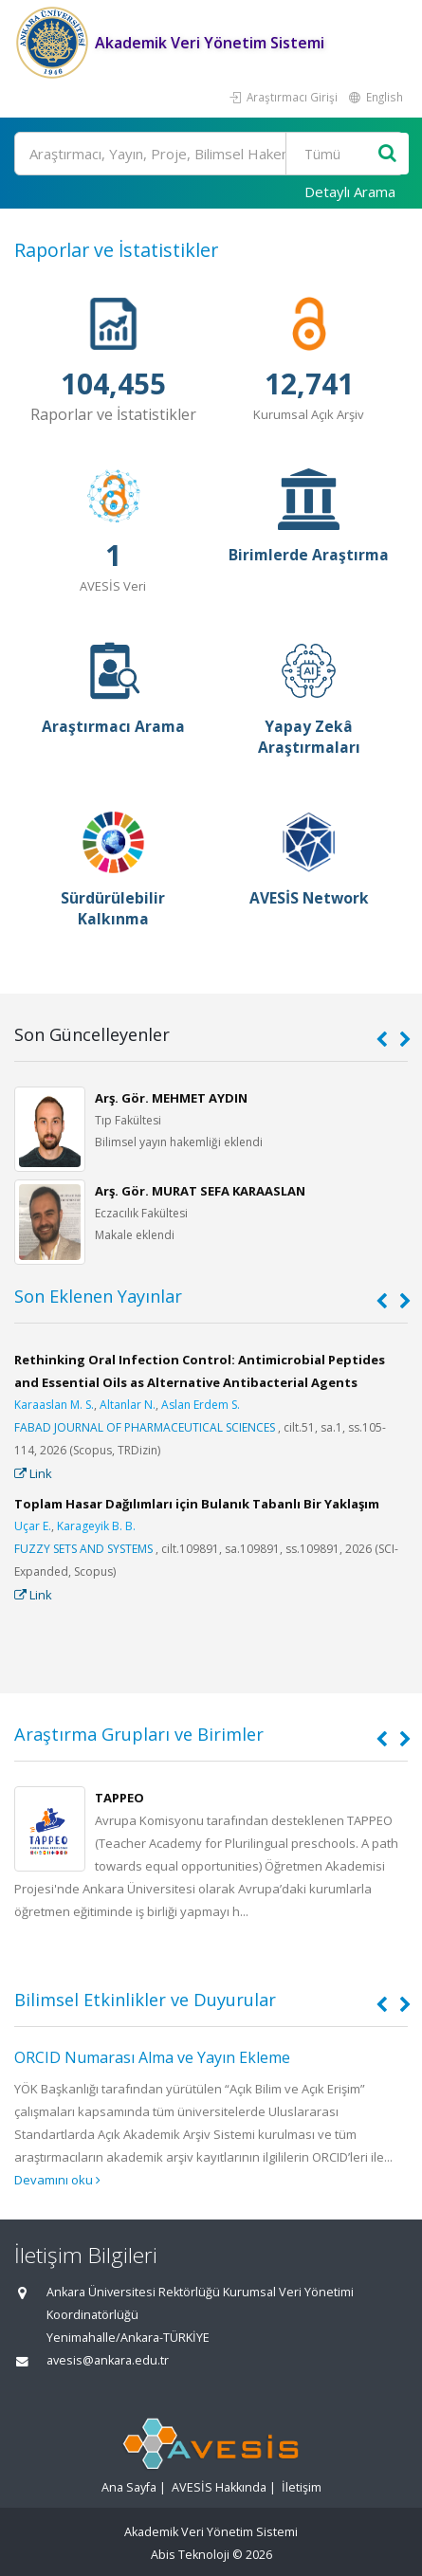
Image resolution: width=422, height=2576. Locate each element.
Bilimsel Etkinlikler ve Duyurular (145, 1999)
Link (33, 1473)
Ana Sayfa (128, 2487)
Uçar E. (32, 1526)
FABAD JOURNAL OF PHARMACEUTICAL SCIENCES (144, 1427)
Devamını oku (57, 2179)
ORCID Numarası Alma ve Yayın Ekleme (152, 2057)
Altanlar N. (128, 1405)
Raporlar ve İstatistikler (116, 250)
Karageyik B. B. (96, 1526)
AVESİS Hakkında (219, 2487)
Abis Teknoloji (190, 2555)
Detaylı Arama (349, 191)
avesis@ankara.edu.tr (107, 2360)
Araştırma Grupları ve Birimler (139, 1734)
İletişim (301, 2487)
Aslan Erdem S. (200, 1405)
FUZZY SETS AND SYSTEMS (83, 1549)
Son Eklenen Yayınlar (98, 1296)
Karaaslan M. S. (54, 1405)
